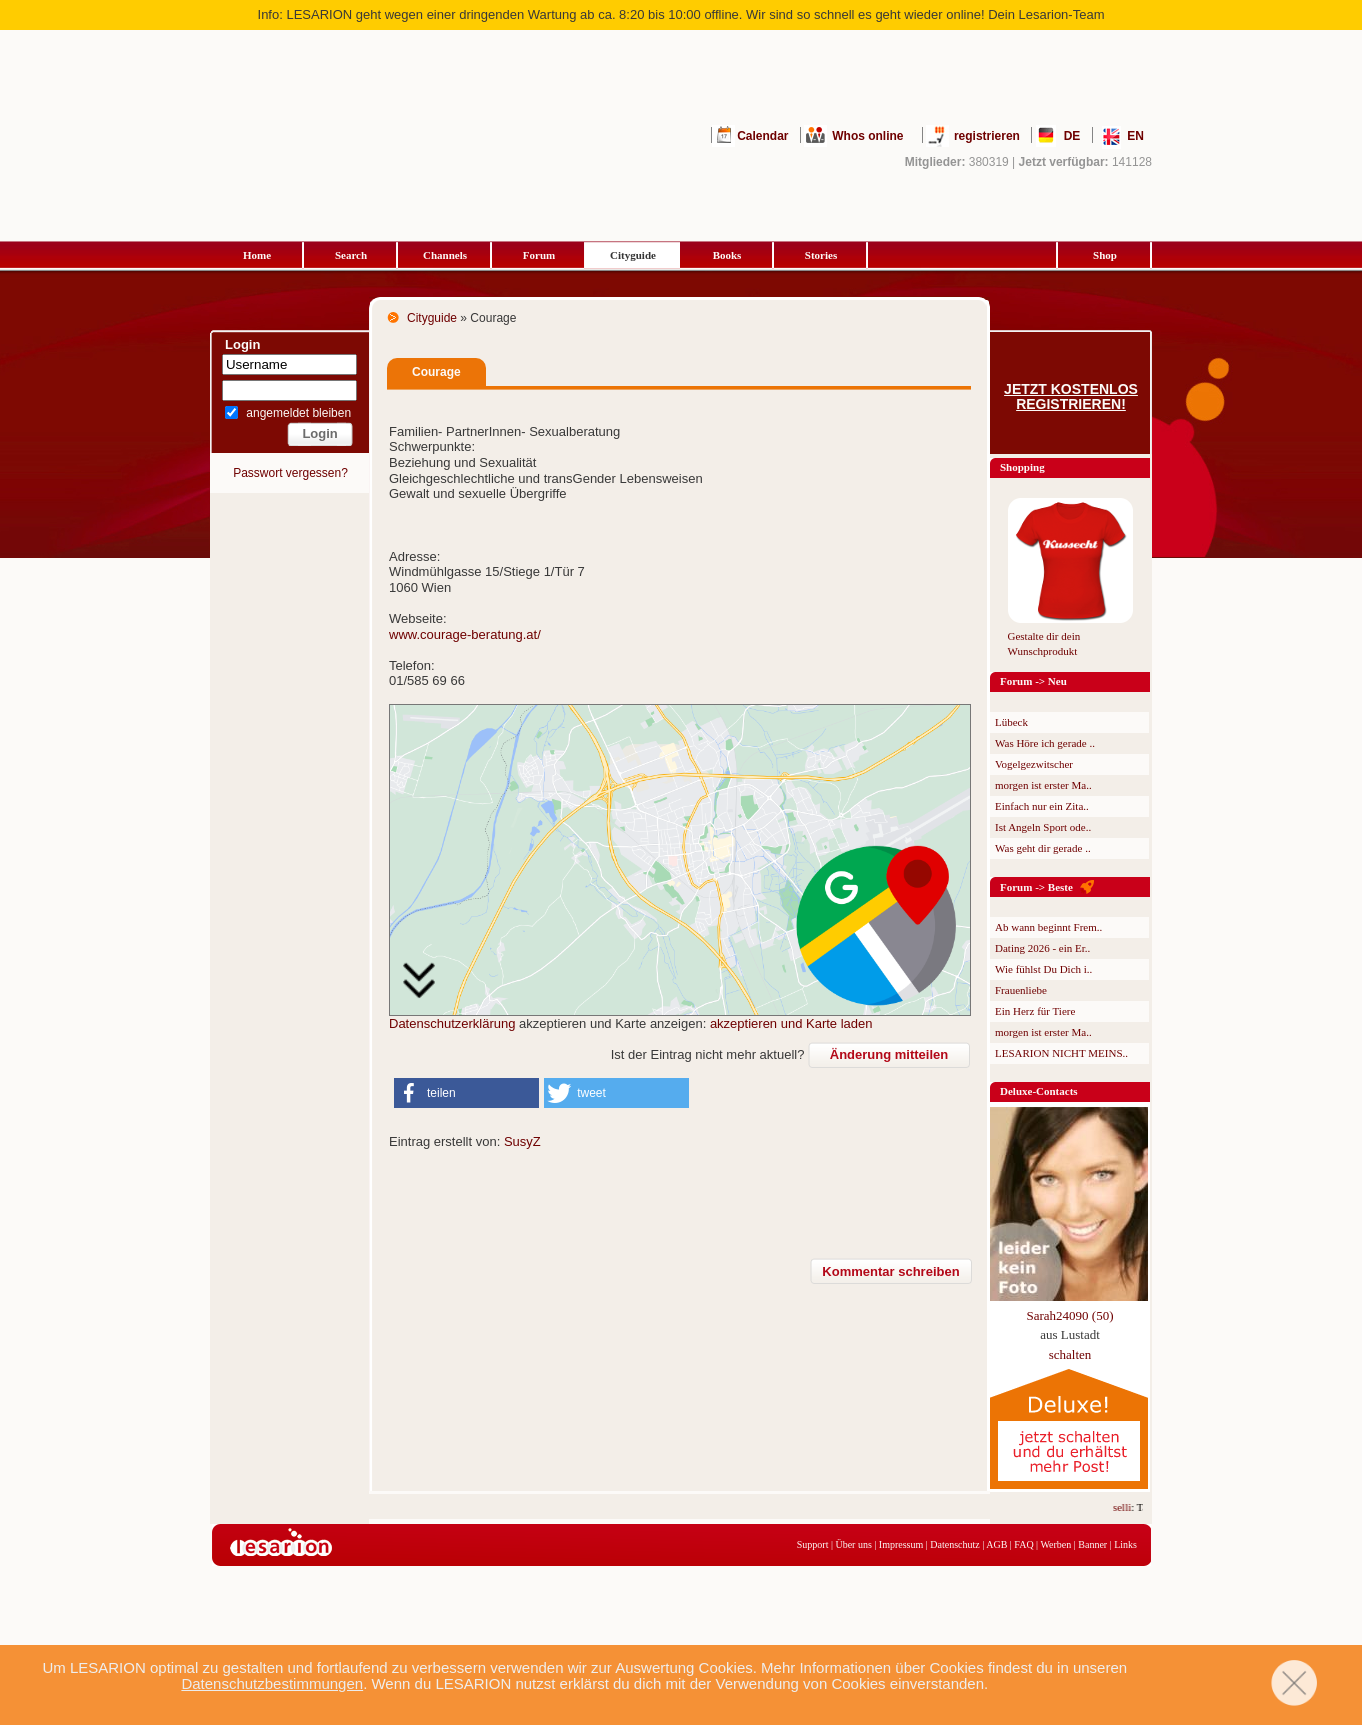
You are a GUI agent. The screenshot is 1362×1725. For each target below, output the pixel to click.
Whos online (867, 136)
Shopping (1022, 467)
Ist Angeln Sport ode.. (1043, 827)
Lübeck (1011, 722)
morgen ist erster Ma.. (1043, 785)
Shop (1105, 255)
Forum (539, 255)
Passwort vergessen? (290, 473)
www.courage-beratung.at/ (465, 634)
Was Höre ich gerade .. (1045, 743)
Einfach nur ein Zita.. (1042, 806)
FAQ (1023, 1544)
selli (1128, 1507)
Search (351, 255)
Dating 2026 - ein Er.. (1042, 948)
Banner (1092, 1544)
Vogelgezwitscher (1034, 764)
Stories (821, 255)
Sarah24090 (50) (1069, 1315)
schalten (1070, 1354)
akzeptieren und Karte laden (791, 1023)
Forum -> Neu (1033, 681)
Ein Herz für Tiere (1035, 1011)
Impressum (901, 1544)
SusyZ (522, 1141)
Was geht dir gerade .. (1043, 848)
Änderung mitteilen (889, 1054)
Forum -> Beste (1036, 887)
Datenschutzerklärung (452, 1023)
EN (1135, 136)
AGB (996, 1544)
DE (1072, 136)
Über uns (853, 1544)
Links (1125, 1544)
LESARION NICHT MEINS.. (1061, 1053)
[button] (466, 1093)
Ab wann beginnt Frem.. (1048, 927)
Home (257, 255)
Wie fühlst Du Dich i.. (1043, 969)
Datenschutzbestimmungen (272, 1683)
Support (813, 1544)
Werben (1055, 1544)
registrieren (987, 136)
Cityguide (633, 255)
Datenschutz (954, 1544)
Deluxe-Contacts (1039, 1091)
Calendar (762, 136)
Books (727, 255)
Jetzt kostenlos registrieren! (1071, 397)
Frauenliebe (1021, 990)
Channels (445, 255)
